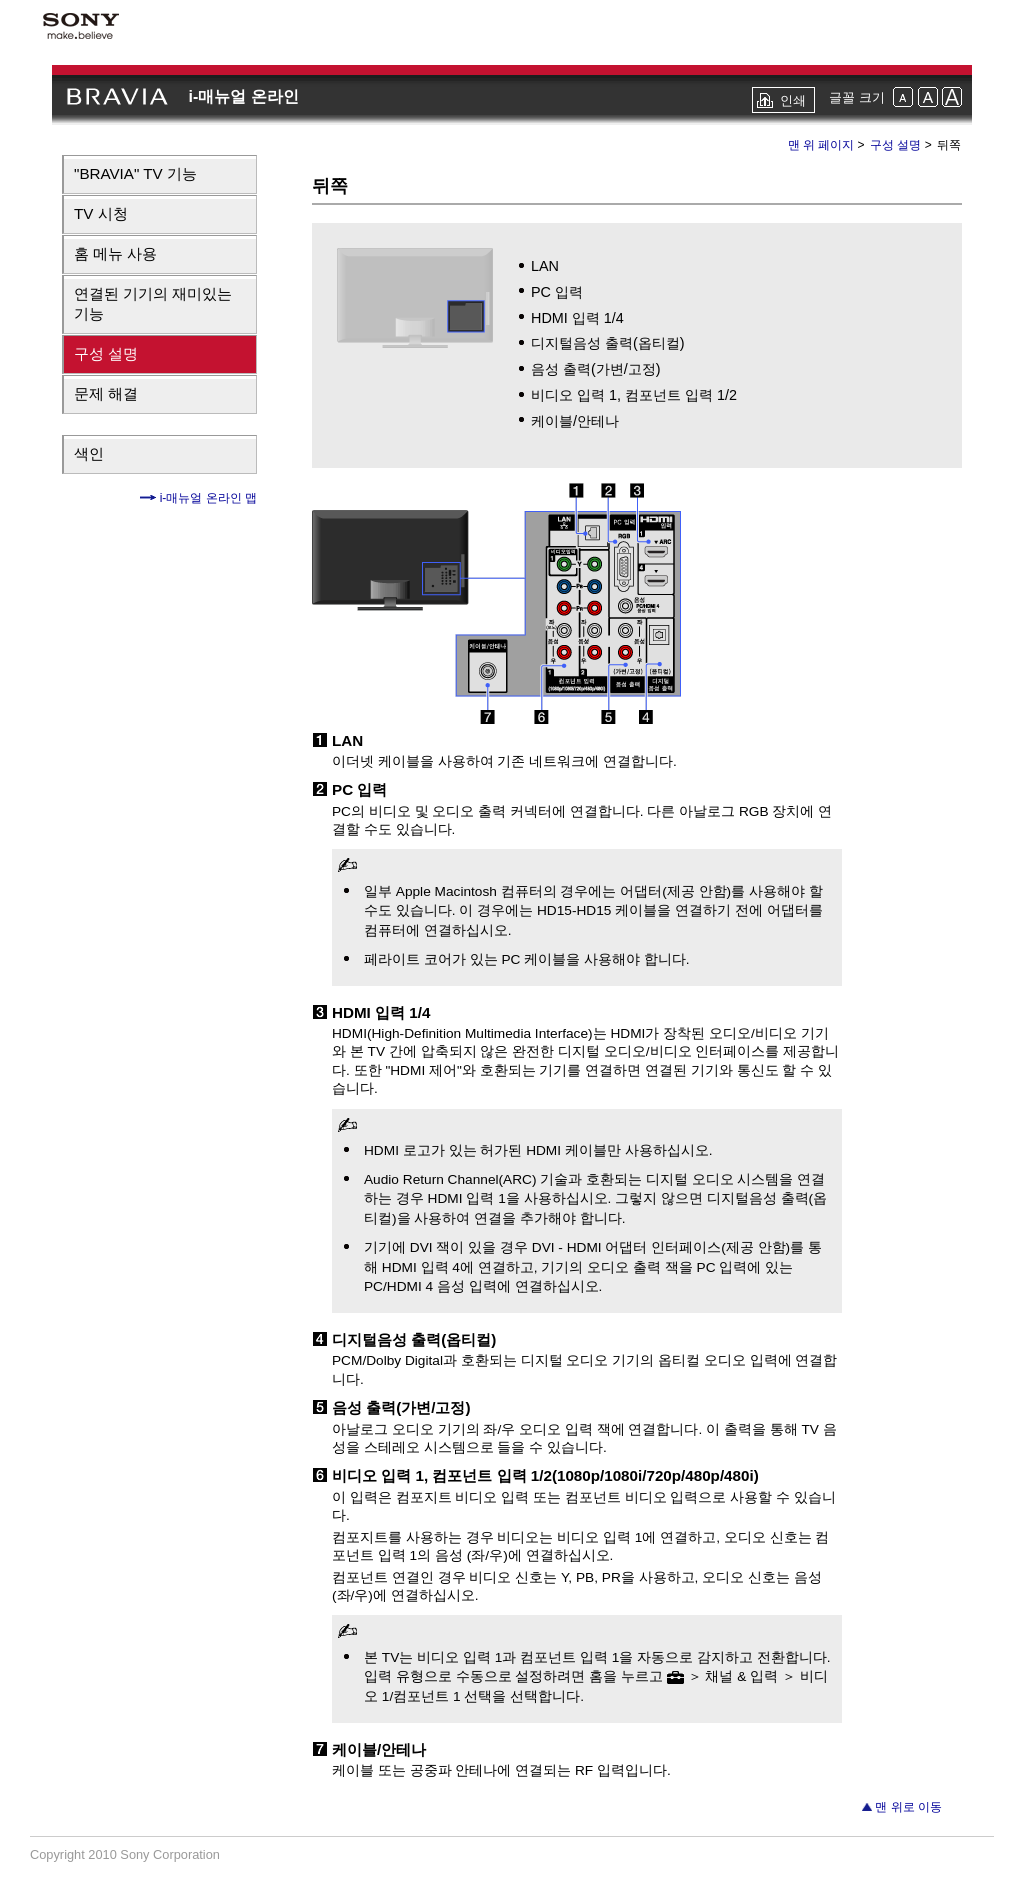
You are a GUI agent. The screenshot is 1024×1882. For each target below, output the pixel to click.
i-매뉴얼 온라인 (243, 96)
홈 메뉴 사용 (115, 253)
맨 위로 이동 (908, 1807)
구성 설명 (106, 353)
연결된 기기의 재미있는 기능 (153, 303)
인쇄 (793, 100)
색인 (89, 453)
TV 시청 (101, 213)
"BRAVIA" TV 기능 (135, 173)
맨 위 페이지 (821, 145)
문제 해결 (106, 393)
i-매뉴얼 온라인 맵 (206, 498)
